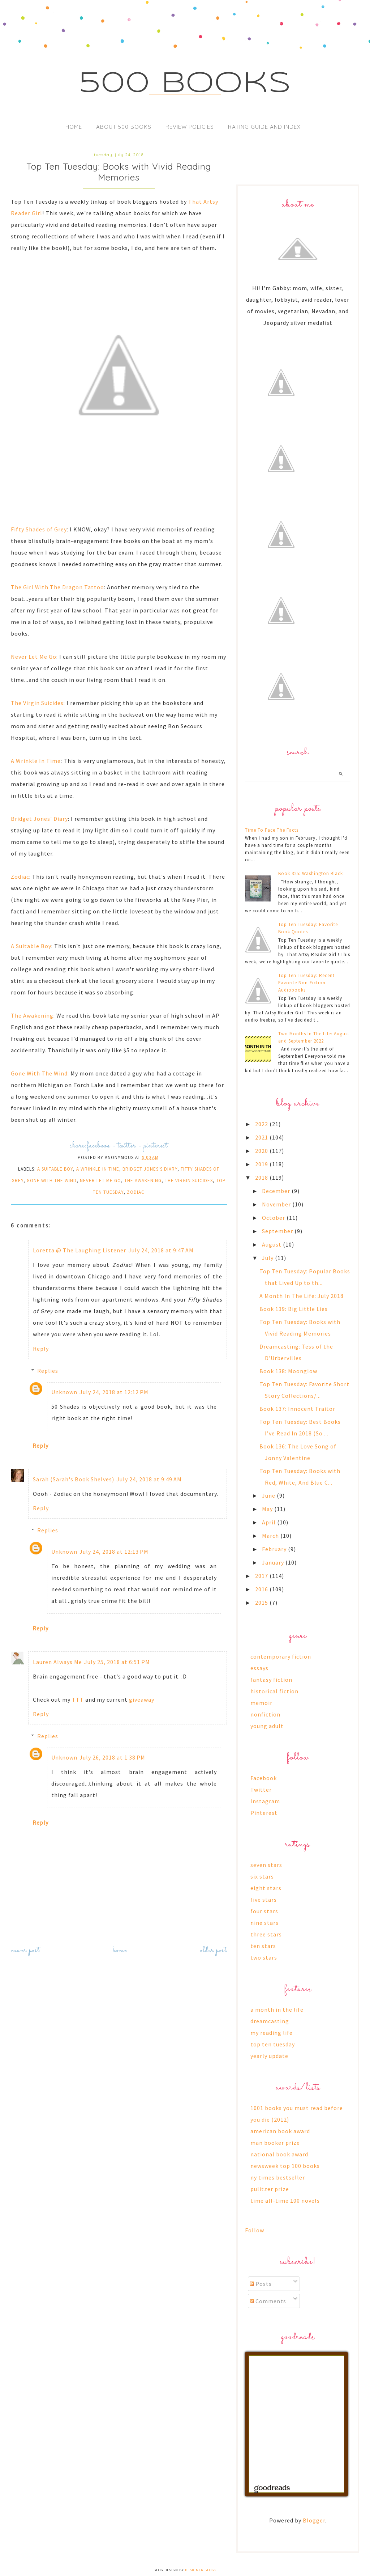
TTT (78, 1699)
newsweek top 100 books (285, 2165)
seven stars (266, 1864)
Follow (254, 2230)
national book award (279, 2154)
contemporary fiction (280, 1656)
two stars (263, 1957)
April (269, 1522)
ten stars (263, 1945)
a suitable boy (55, 1169)
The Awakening (32, 1015)
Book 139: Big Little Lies (293, 1308)
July (268, 1257)
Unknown (64, 1392)
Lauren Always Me (57, 1661)
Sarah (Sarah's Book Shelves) (73, 1479)
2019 (262, 1164)
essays (259, 1668)
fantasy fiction (271, 1679)
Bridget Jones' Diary (39, 818)
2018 (262, 1177)
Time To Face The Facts (271, 830)
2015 (262, 1602)
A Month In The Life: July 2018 (301, 1295)
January (273, 1562)
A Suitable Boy (31, 946)
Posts (261, 2283)
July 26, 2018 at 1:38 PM (112, 1757)
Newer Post (25, 1950)
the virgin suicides (189, 1180)
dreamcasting (269, 2021)
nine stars (264, 1922)
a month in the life (277, 2009)
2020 (262, 1150)
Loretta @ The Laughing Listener (79, 1250)
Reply (41, 1348)
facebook (98, 1146)
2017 (262, 1575)
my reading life (271, 2032)
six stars (262, 1876)
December (277, 1190)
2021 (262, 1137)
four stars (264, 1911)
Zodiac (20, 876)
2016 (262, 1589)
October (274, 1217)
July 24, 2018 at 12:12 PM (114, 1392)
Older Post (213, 1950)
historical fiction (274, 1691)
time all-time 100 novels (285, 2200)
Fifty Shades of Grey (39, 529)
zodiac (136, 1192)
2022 (262, 1124)
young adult (267, 1726)
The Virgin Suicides (37, 702)
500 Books (185, 84)
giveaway (141, 1699)
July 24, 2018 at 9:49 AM (149, 1479)
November (277, 1204)
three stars (266, 1934)
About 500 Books (123, 126)
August (272, 1244)
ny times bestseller (277, 2177)
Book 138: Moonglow (288, 1371)
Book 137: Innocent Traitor (297, 1408)
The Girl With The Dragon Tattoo (57, 587)
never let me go (100, 1180)
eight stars (265, 1888)
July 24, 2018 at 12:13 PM (114, 1551)
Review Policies (189, 126)
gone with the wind (52, 1180)
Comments (268, 2301)
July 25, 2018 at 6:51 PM (117, 1661)
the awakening (143, 1180)
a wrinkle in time (97, 1169)
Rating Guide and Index (264, 126)
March (271, 1535)
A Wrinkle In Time (36, 760)
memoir (261, 1702)
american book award (280, 2131)
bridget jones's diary (149, 1169)
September (278, 1231)
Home (73, 126)
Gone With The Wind (39, 1073)
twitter (127, 1146)
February (275, 1549)
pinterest (155, 1146)
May (268, 1508)
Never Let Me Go (33, 656)
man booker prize (275, 2142)
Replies (47, 1370)
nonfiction (265, 1714)
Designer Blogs (200, 2570)
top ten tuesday (272, 2044)
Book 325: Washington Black (310, 873)
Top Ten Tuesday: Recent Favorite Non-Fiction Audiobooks (306, 982)
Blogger (314, 2520)
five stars (263, 1899)
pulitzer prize (269, 2189)
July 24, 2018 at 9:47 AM (161, 1250)
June (269, 1495)
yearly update (269, 2055)
